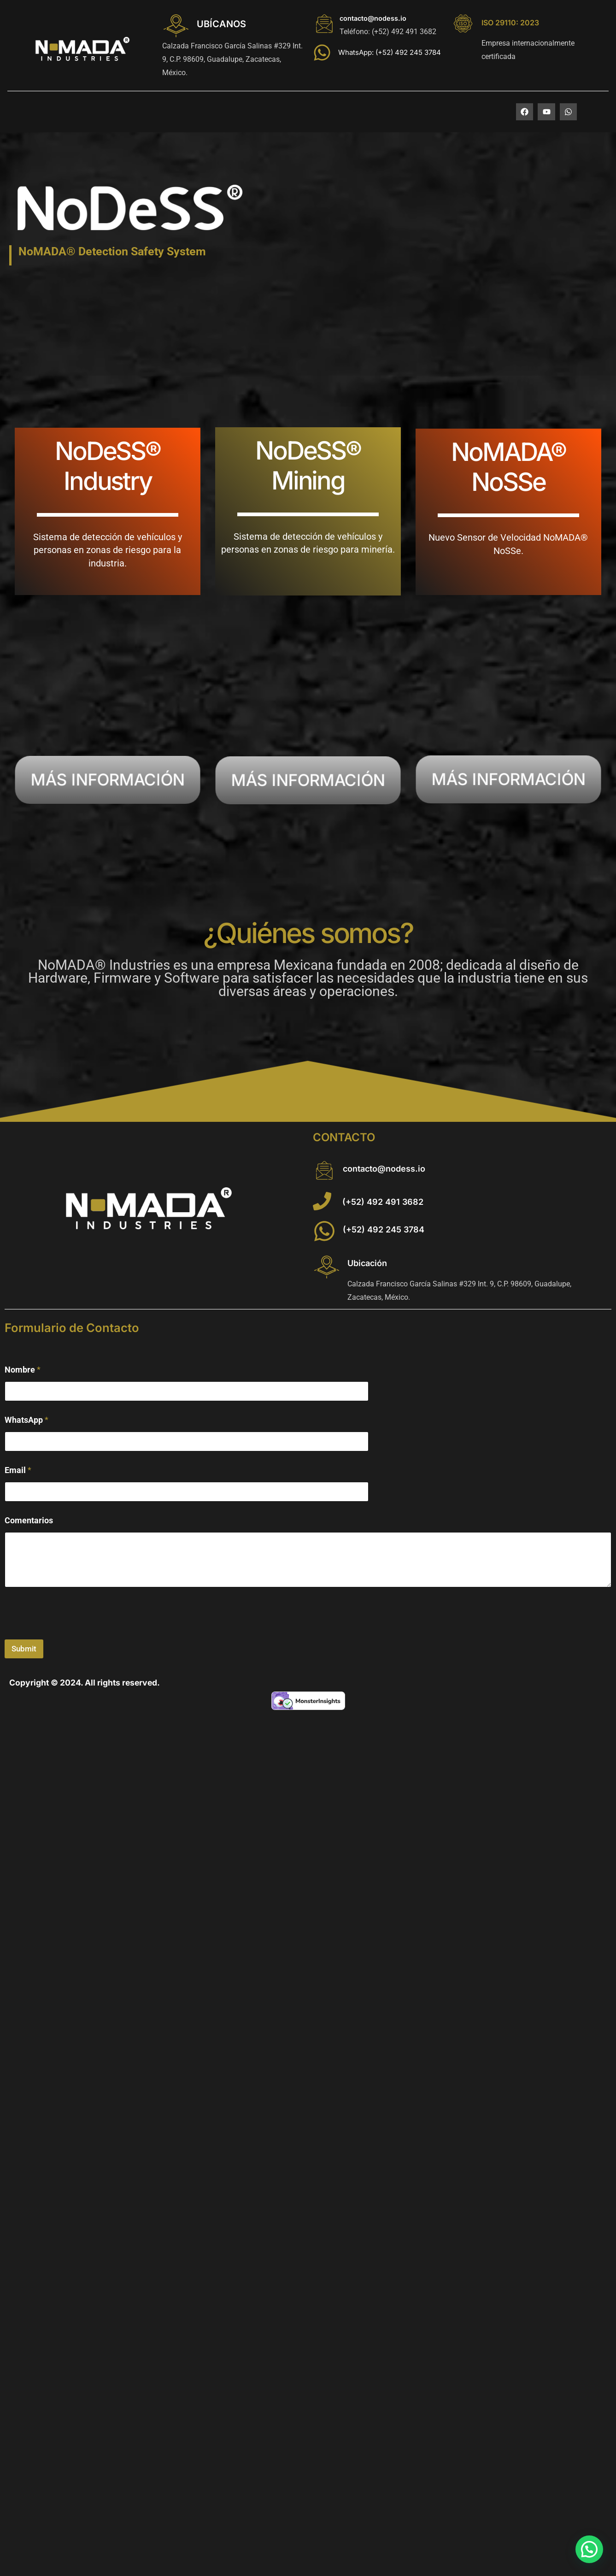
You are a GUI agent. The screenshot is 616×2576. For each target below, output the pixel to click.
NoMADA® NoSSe (508, 466)
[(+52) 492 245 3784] (324, 1231)
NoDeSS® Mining (308, 465)
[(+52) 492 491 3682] (322, 1201)
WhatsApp (26, 1420)
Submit (24, 1648)
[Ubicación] (326, 1267)
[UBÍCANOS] (176, 26)
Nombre (23, 1369)
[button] (589, 2549)
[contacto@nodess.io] (324, 23)
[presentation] (75, 1633)
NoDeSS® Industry (107, 466)
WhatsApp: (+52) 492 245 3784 (389, 52)
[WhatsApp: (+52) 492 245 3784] (322, 52)
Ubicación (367, 1263)
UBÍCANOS (221, 23)
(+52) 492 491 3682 (382, 1202)
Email (18, 1470)
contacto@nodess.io (373, 18)
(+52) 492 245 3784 (383, 1229)
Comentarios (29, 1520)
